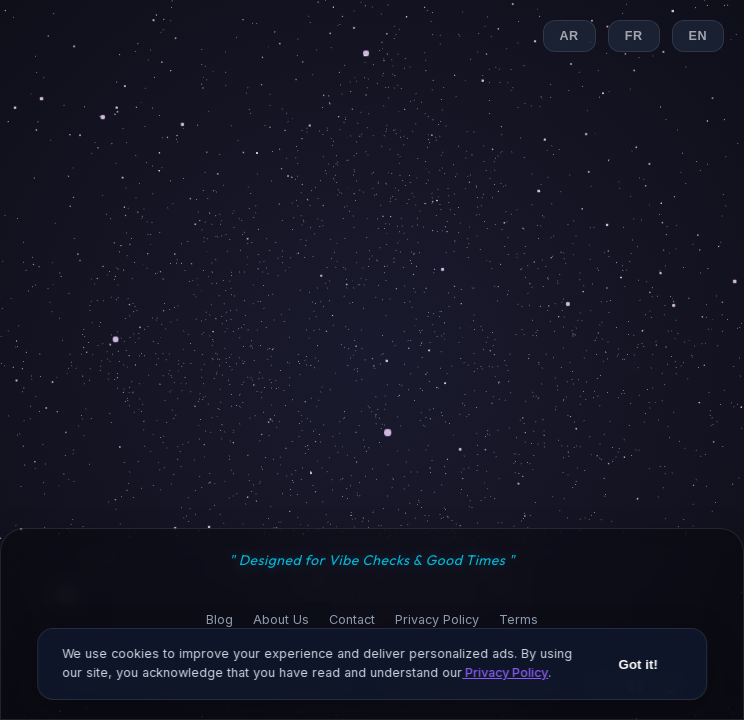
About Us (281, 619)
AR (569, 36)
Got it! (638, 671)
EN (698, 36)
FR (634, 36)
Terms (518, 619)
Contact (352, 619)
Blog (219, 619)
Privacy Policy (437, 619)
